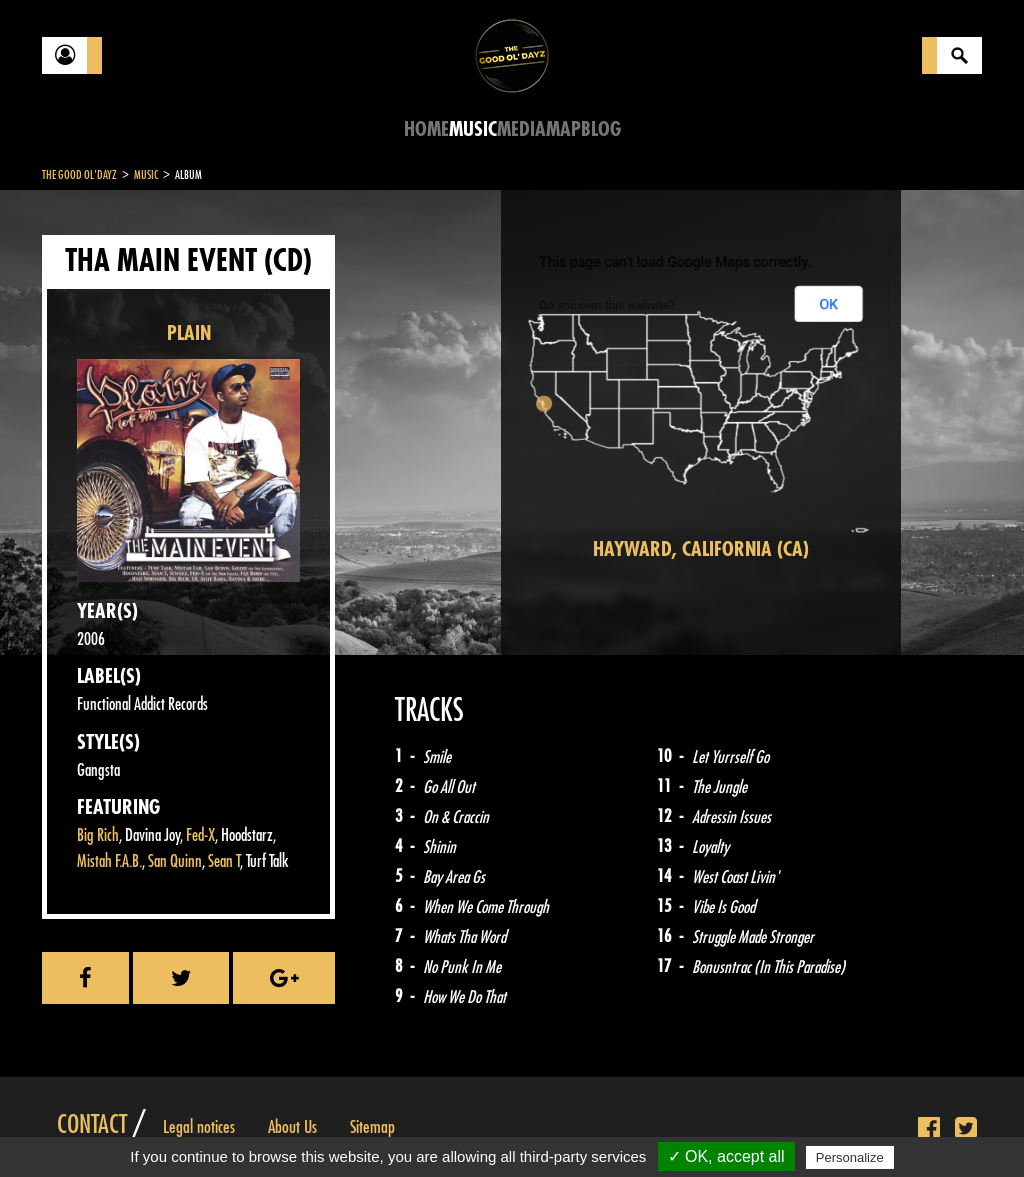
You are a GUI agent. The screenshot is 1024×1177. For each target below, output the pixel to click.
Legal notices (199, 1127)
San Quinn (175, 861)
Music (473, 129)
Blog (601, 129)
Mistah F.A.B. (109, 861)
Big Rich (98, 835)
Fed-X (200, 835)
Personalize (850, 1157)
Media (521, 129)
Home (426, 129)
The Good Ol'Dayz (79, 175)
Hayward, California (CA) (701, 549)
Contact (92, 1125)
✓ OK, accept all (726, 1156)
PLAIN (189, 333)
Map (563, 129)
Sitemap (372, 1127)
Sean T (224, 861)
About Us (292, 1127)
